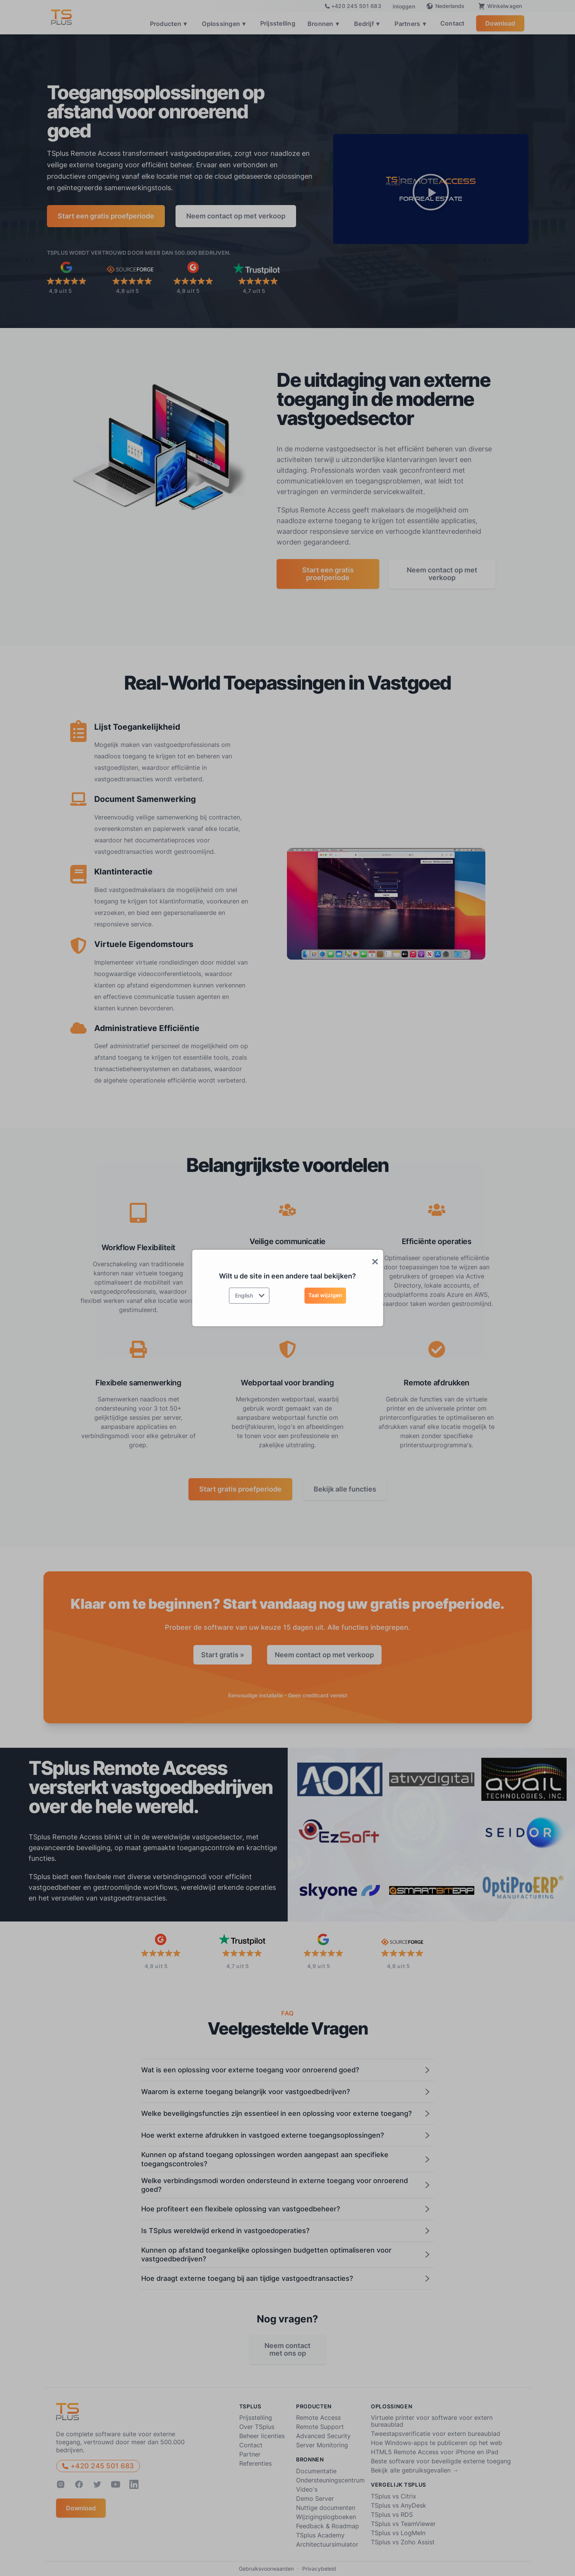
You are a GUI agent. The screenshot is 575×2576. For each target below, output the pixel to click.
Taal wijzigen (325, 1295)
